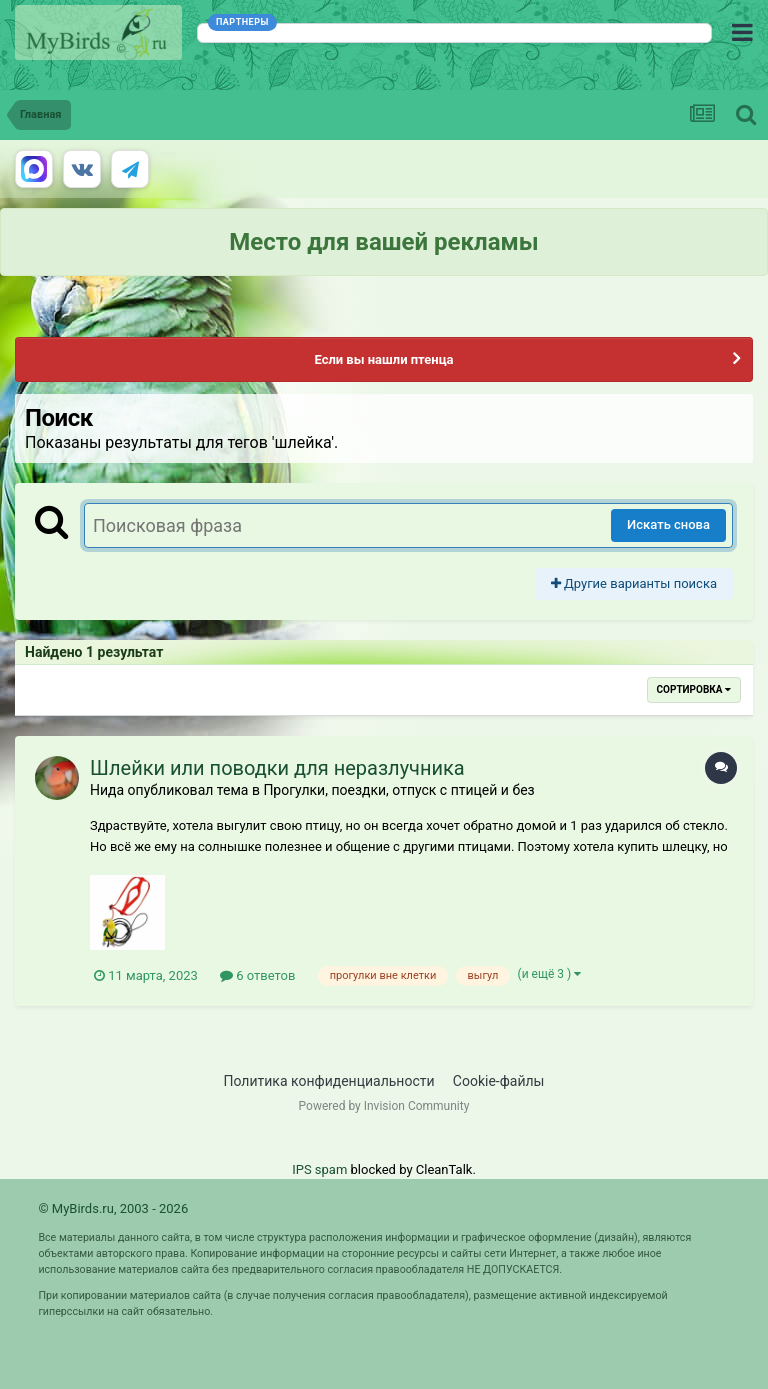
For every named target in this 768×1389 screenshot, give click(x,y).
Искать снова (668, 524)
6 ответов (257, 975)
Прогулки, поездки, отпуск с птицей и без (398, 790)
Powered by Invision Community (384, 1106)
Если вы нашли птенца (383, 359)
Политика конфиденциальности (329, 1081)
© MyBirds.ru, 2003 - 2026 (113, 1208)
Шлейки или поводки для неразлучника (277, 768)
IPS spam (319, 1169)
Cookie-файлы (499, 1081)
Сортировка (694, 689)
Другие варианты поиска (634, 583)
